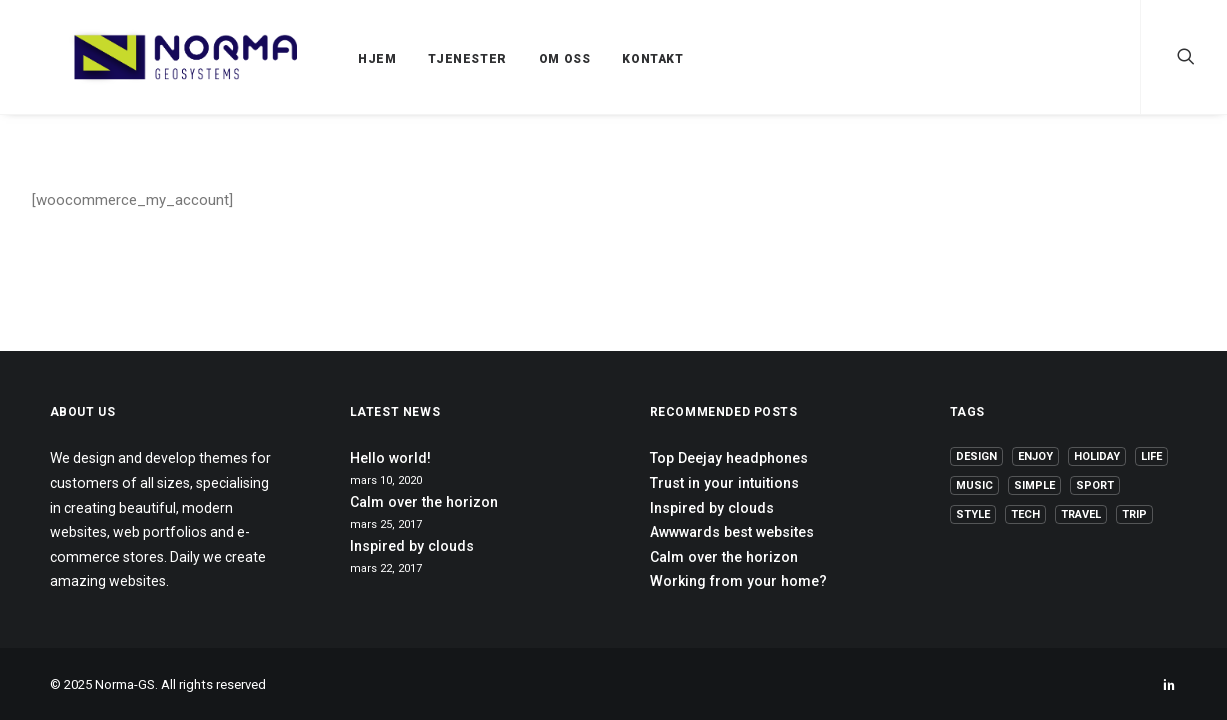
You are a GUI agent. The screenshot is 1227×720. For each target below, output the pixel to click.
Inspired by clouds (412, 546)
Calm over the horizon (424, 502)
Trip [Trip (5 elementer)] (1134, 514)
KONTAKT (604, 59)
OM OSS (517, 59)
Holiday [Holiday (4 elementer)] (1097, 456)
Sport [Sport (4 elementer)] (1095, 485)
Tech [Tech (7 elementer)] (1025, 514)
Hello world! (390, 458)
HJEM (329, 59)
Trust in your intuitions (724, 483)
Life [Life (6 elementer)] (1151, 456)
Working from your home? (738, 581)
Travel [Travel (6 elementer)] (1081, 514)
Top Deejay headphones (729, 458)
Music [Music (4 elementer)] (974, 485)
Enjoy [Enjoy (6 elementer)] (1035, 456)
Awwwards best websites (732, 532)
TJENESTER (419, 59)
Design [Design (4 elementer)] (976, 456)
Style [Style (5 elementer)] (973, 514)
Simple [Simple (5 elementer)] (1034, 485)
